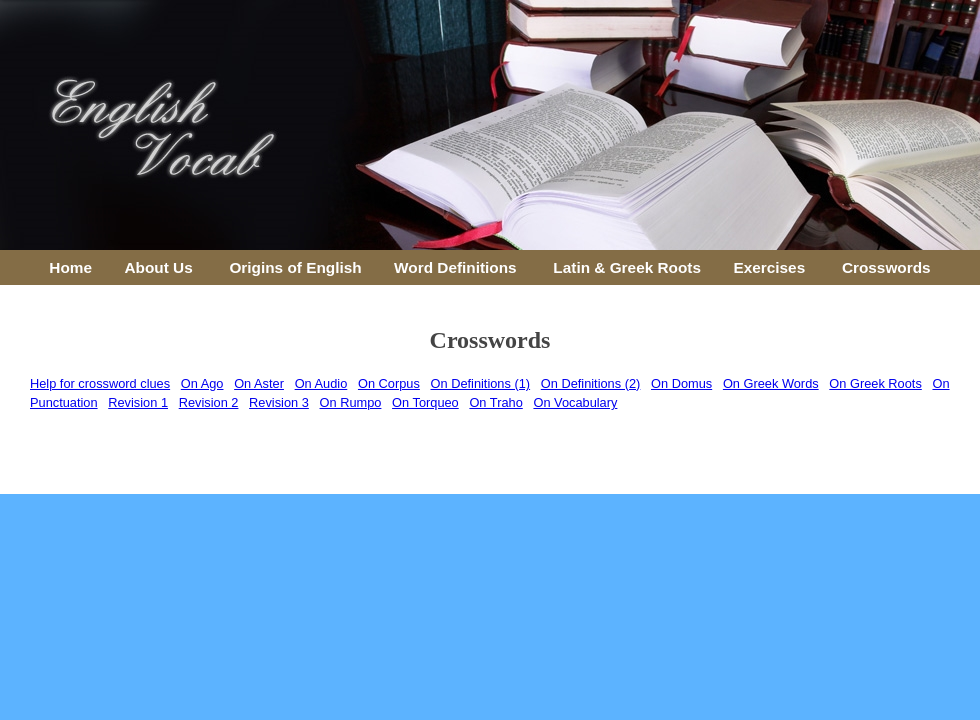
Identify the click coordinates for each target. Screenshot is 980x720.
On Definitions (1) (481, 383)
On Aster (259, 383)
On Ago (202, 383)
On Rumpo (351, 402)
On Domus (681, 383)
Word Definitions (455, 267)
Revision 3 (279, 402)
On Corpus (389, 383)
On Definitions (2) (591, 383)
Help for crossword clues (100, 383)
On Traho (495, 402)
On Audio (321, 383)
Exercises (769, 267)
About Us (158, 267)
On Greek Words (771, 383)
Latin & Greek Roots (627, 267)
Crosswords (886, 267)
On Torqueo (425, 402)
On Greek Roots (875, 383)
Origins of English (295, 267)
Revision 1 (138, 402)
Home (70, 267)
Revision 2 (209, 402)
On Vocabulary (575, 402)
